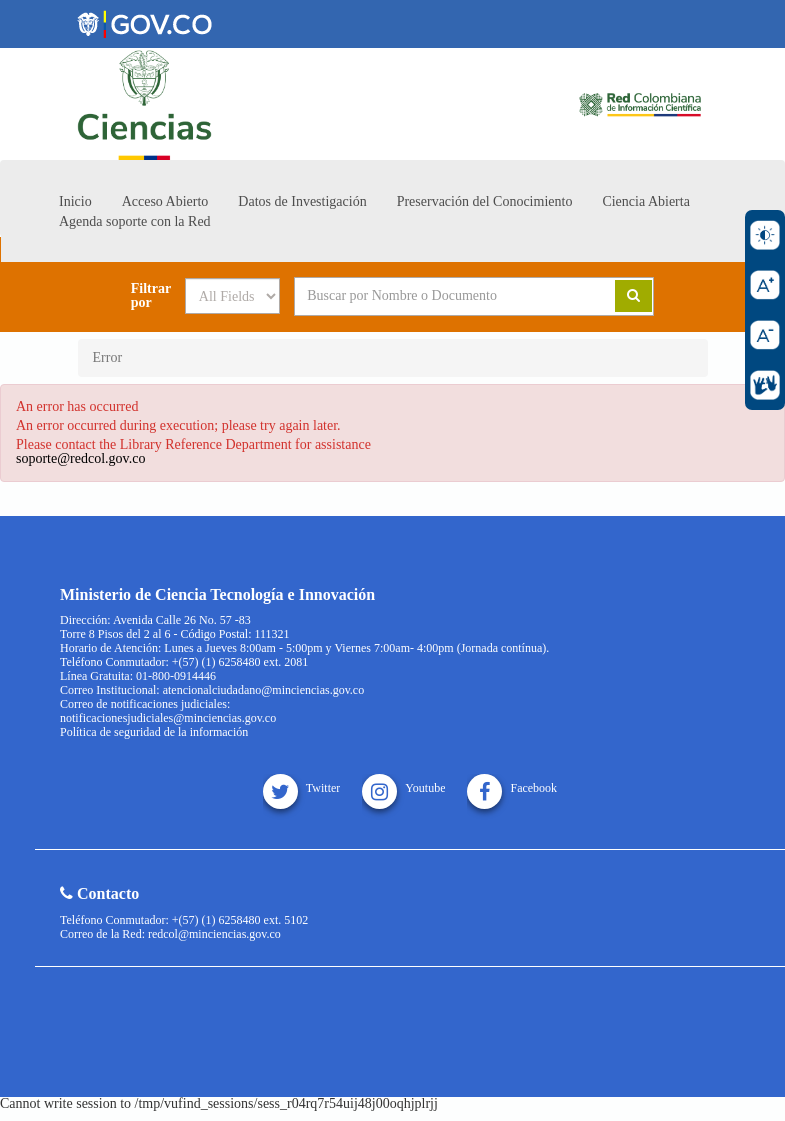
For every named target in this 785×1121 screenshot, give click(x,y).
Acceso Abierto (165, 201)
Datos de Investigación (302, 201)
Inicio (75, 201)
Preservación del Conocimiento (485, 201)
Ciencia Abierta (645, 201)
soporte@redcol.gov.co (80, 458)
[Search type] (232, 296)
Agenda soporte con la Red (135, 221)
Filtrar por (151, 296)
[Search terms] (440, 296)
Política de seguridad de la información (154, 732)
